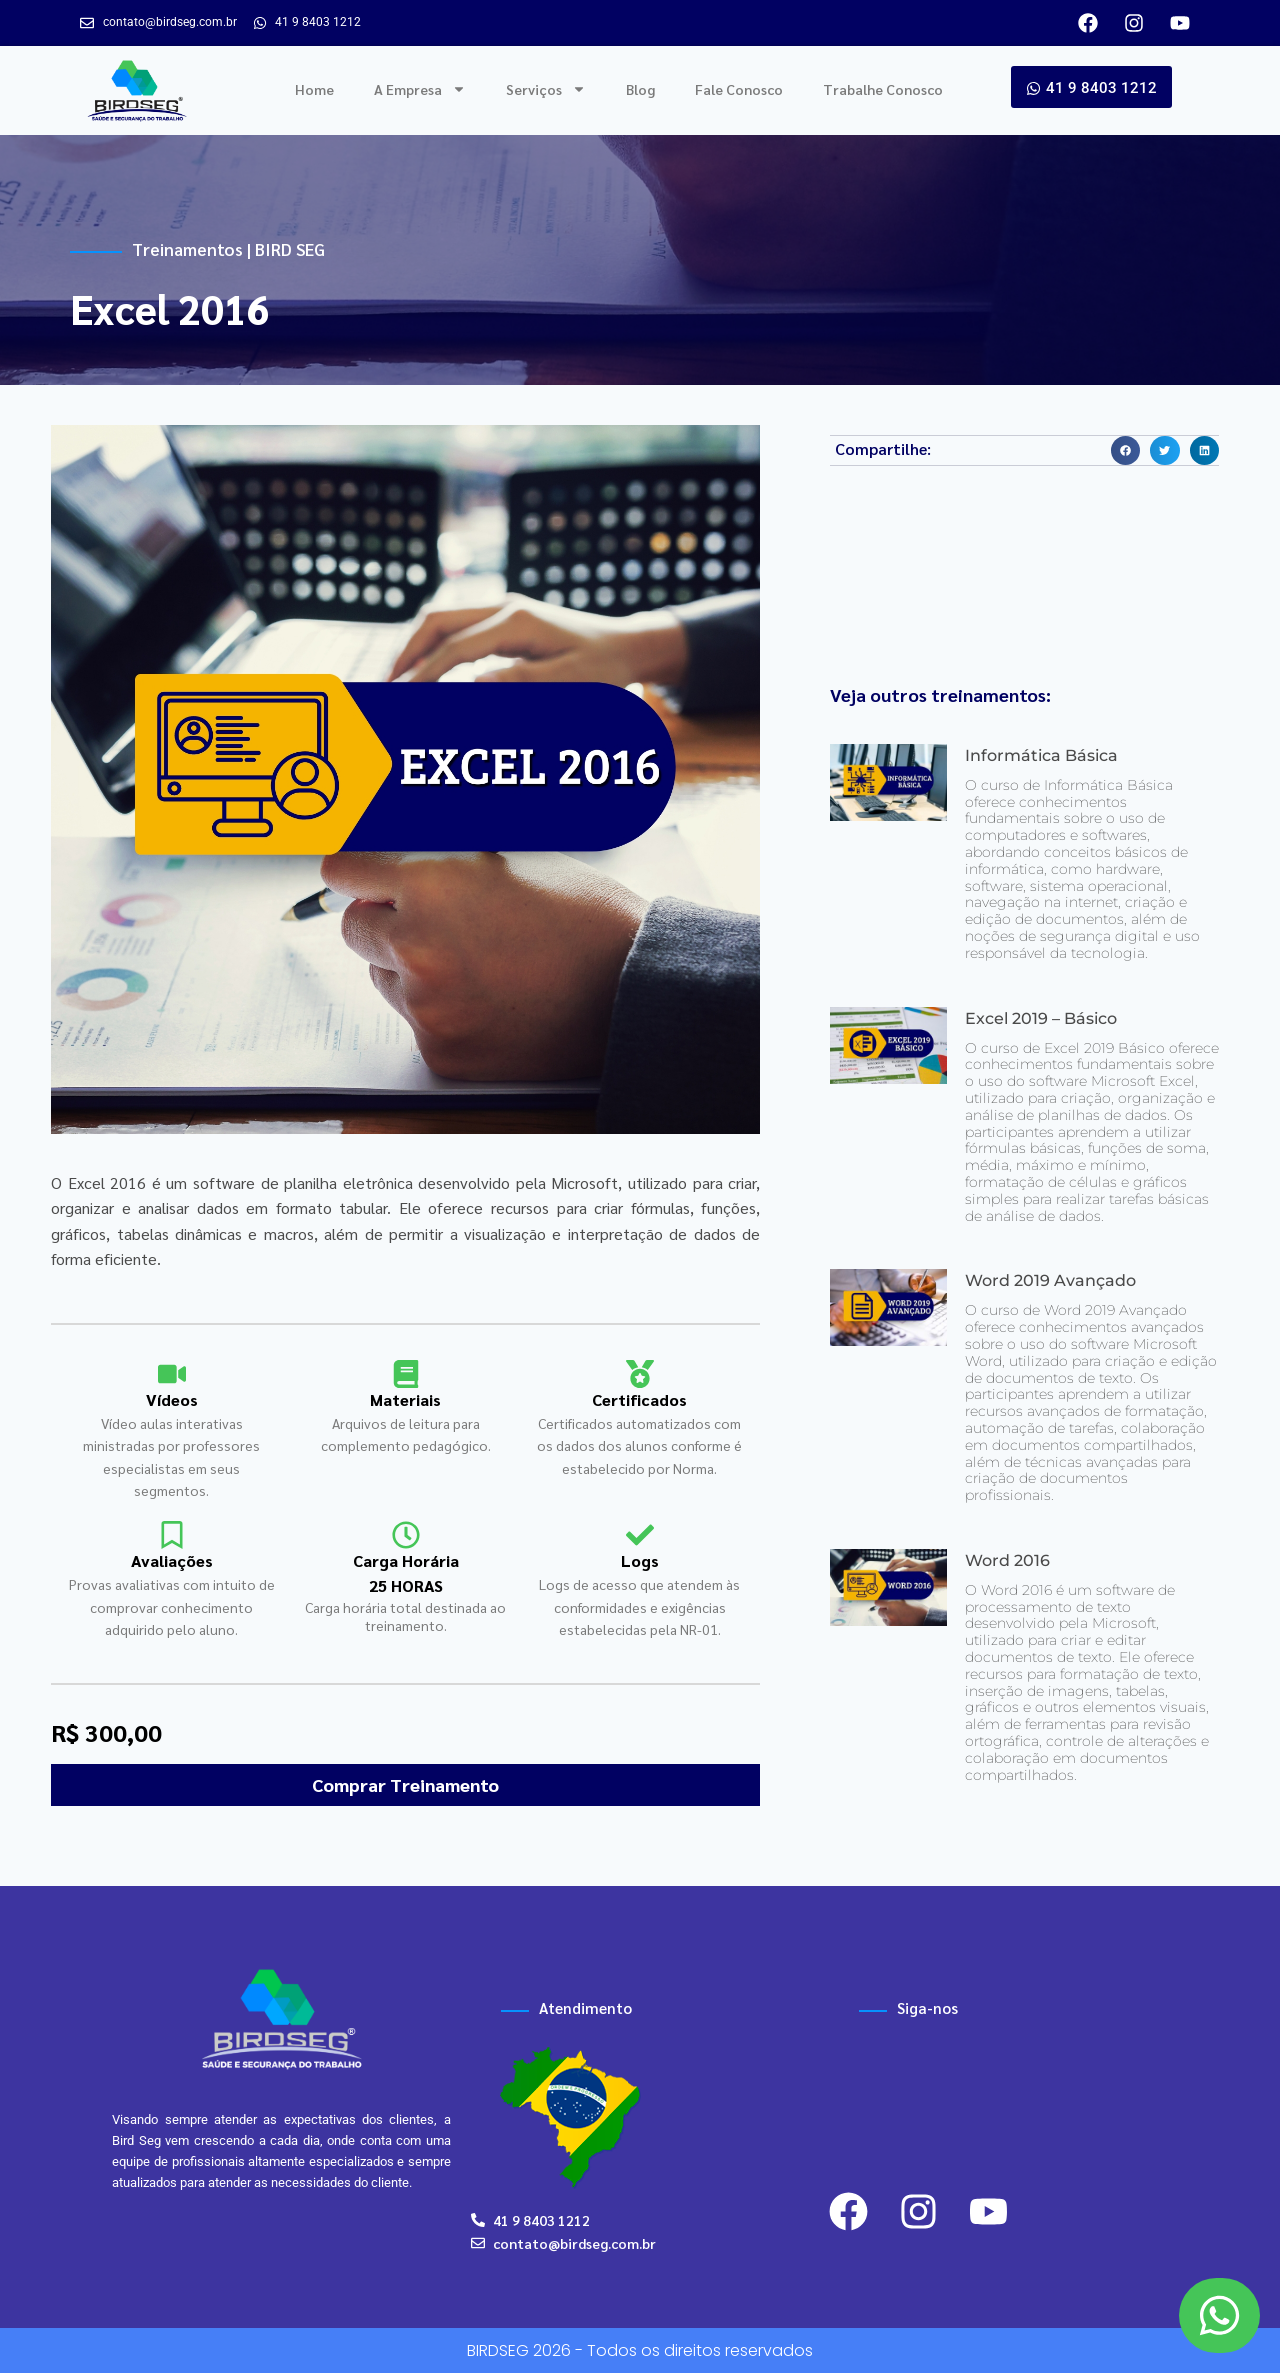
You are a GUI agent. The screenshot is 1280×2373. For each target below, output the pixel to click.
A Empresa (420, 89)
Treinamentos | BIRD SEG (228, 249)
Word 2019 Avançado (1050, 1280)
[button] (1125, 450)
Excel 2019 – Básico (1041, 1018)
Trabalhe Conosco (883, 89)
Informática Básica (1041, 755)
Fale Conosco (739, 89)
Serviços (546, 89)
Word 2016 (1007, 1560)
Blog (640, 89)
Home (314, 89)
